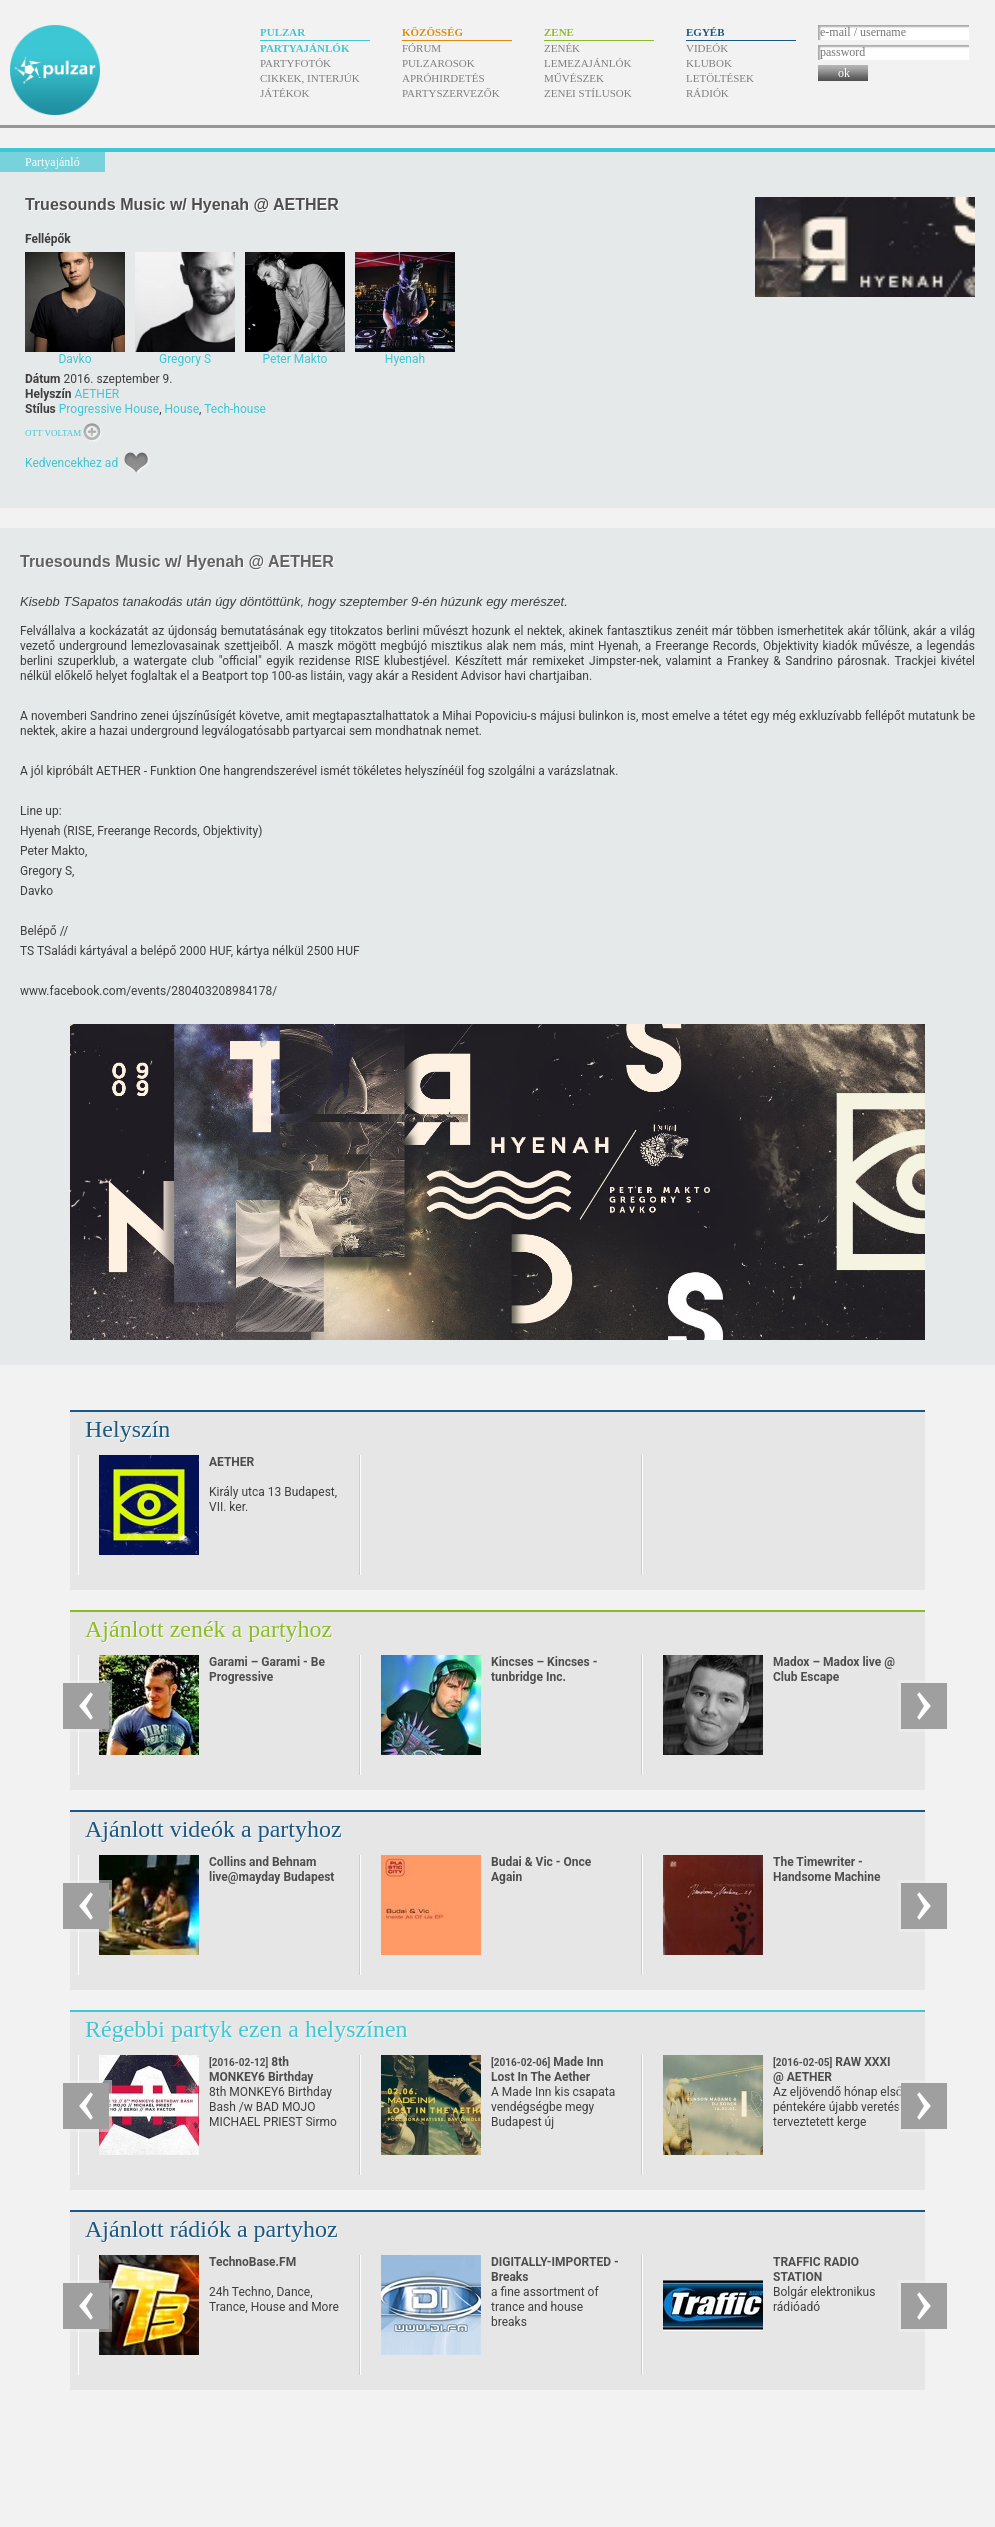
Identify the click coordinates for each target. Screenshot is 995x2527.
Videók (707, 48)
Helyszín (127, 1429)
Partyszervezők (451, 93)
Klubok (709, 63)
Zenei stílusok (588, 93)
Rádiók (707, 93)
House (182, 409)
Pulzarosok (438, 63)
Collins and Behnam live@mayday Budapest (271, 1869)
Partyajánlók (304, 48)
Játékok (285, 93)
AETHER (96, 394)
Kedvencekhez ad (71, 463)
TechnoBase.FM (252, 2262)
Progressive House (109, 409)
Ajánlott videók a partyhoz (213, 1829)
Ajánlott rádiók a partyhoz (211, 2229)
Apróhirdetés (443, 78)
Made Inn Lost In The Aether (547, 2077)
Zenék (562, 48)
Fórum (421, 48)
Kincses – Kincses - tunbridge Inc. (544, 1669)
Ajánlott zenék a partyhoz (208, 1629)
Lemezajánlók (587, 63)
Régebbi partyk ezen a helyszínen (246, 2029)
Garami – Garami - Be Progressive (267, 1669)
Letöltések (720, 78)
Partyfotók (295, 63)
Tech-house (235, 409)
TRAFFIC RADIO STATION (816, 2269)
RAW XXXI (832, 2069)
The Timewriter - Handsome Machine (826, 1869)
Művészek (574, 78)
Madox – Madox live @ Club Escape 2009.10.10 (834, 1677)
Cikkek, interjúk (310, 78)
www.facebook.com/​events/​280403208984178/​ (148, 991)
